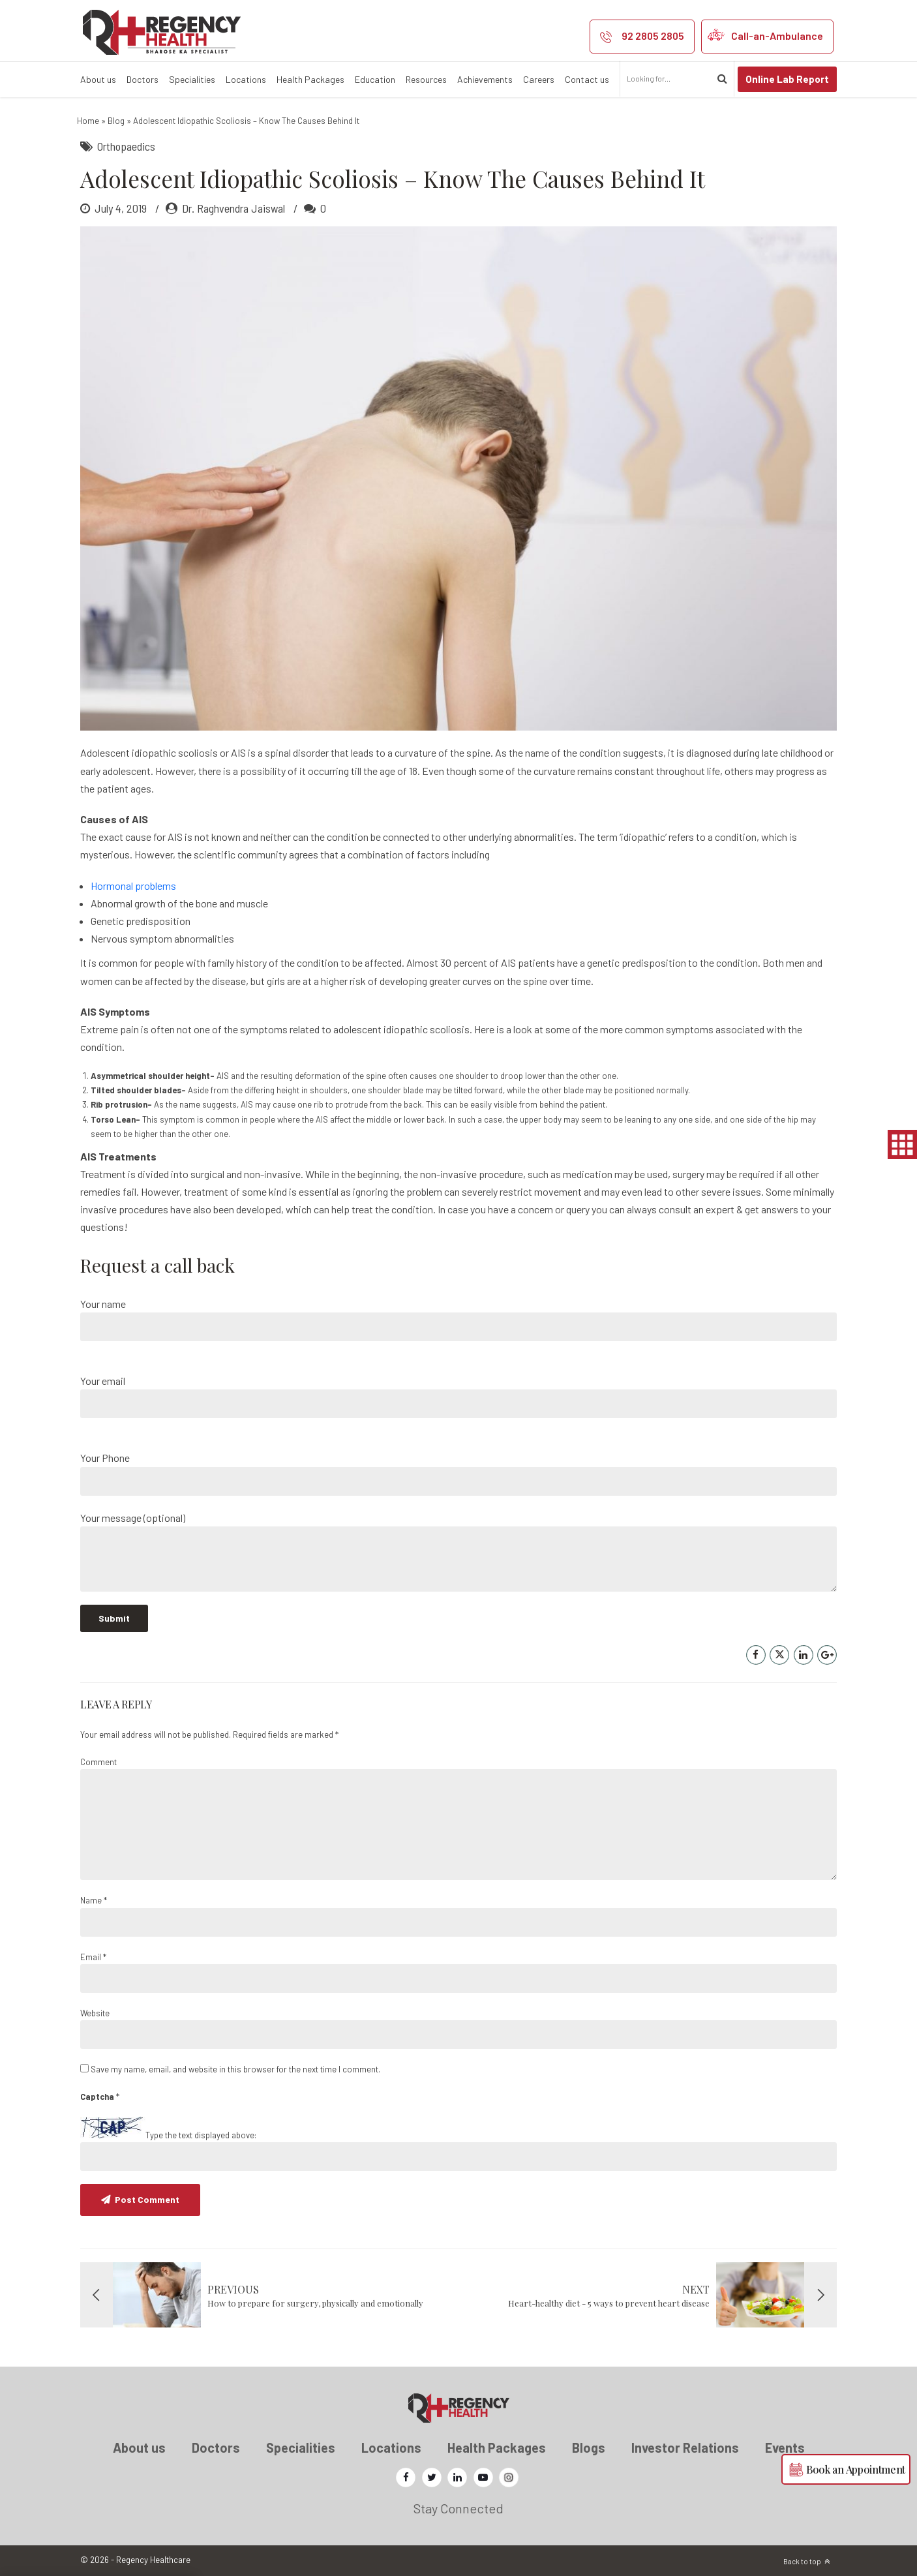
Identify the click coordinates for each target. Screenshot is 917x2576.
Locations (246, 79)
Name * (93, 1900)
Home (88, 120)
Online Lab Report (787, 79)
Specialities (192, 79)
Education (375, 79)
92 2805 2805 (653, 35)
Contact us (587, 79)
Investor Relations (685, 2447)
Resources (426, 79)
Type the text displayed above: (200, 2135)
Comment (98, 1762)
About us (98, 79)
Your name (458, 1319)
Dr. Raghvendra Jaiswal (233, 208)
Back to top (802, 2560)
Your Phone (458, 1473)
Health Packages (310, 79)
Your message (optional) (458, 1551)
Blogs (588, 2447)
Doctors (142, 79)
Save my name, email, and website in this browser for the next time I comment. (235, 2069)
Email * (93, 1957)
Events (785, 2447)
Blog (116, 120)
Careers (538, 79)
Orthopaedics (126, 146)
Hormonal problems (133, 885)
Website (95, 2013)
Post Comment (147, 2199)
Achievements (485, 79)
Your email (458, 1396)
